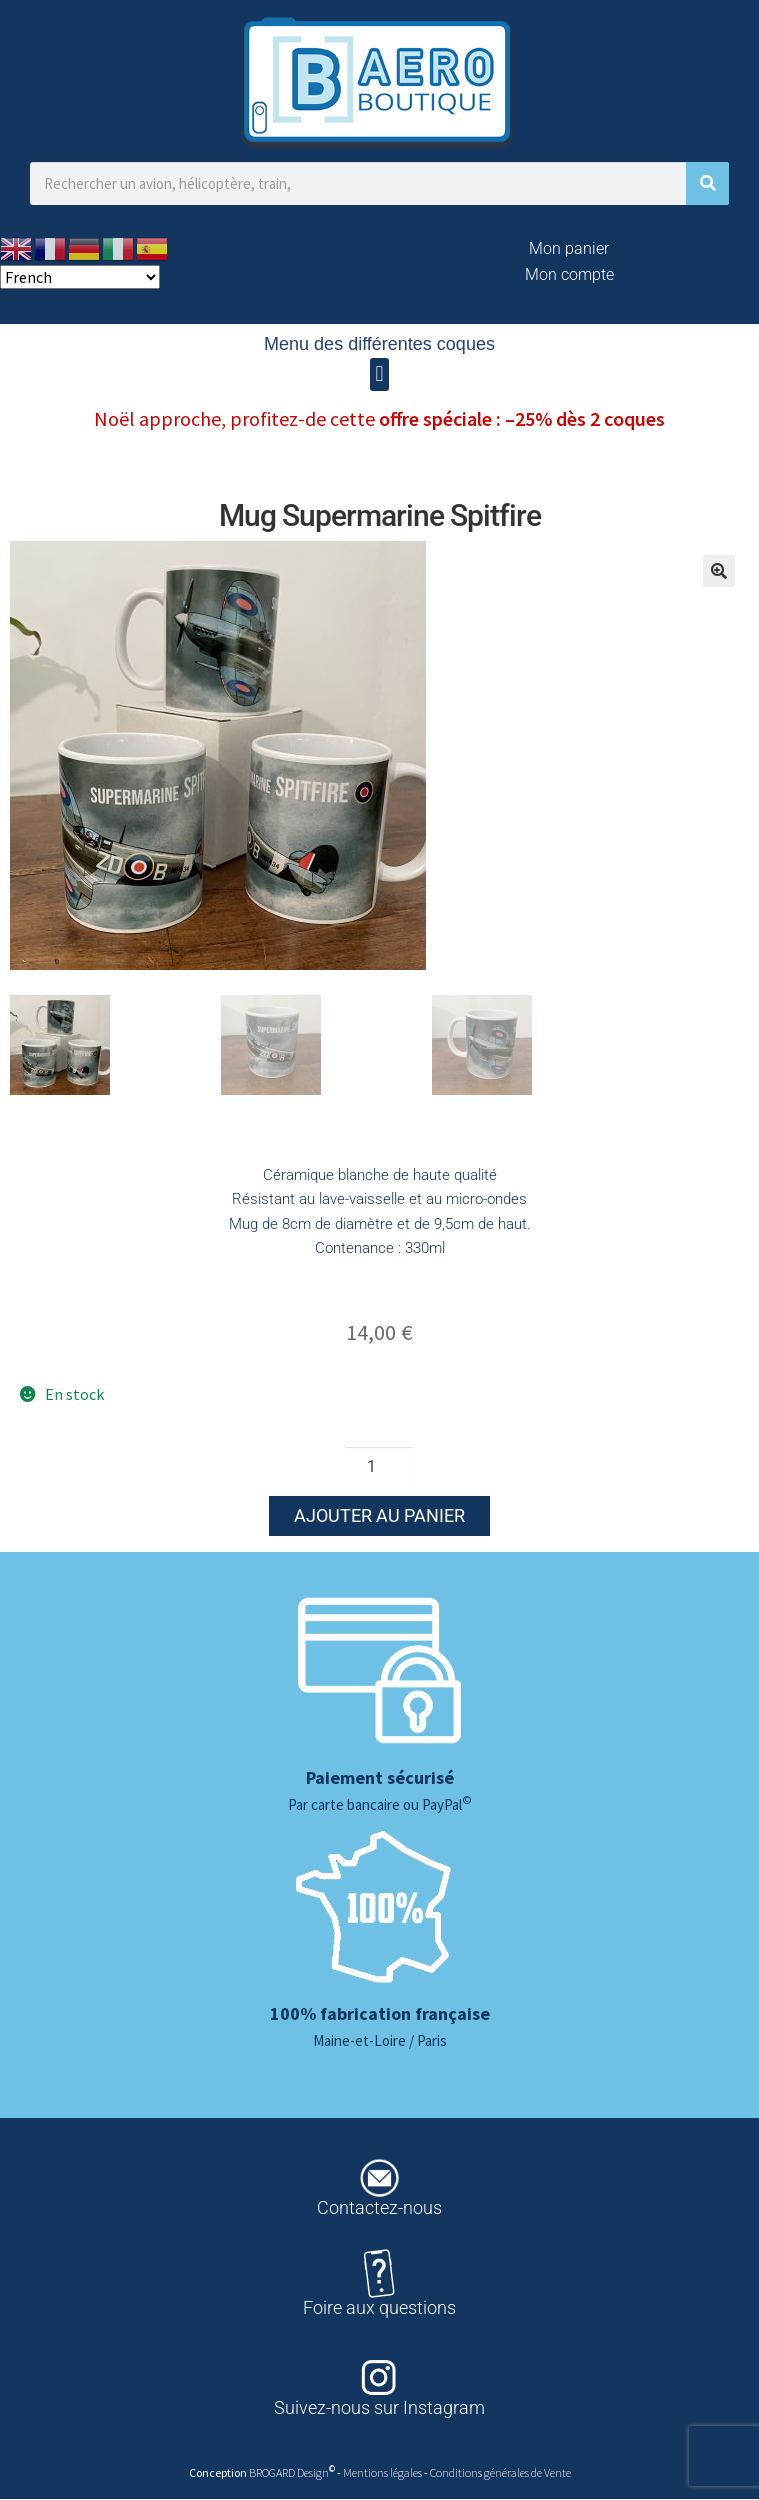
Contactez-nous (379, 2208)
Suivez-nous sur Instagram (379, 2408)
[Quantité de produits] (380, 1467)
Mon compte (569, 274)
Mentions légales (383, 2473)
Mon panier (569, 248)
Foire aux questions (379, 2308)
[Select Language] (80, 277)
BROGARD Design (289, 2473)
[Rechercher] (707, 183)
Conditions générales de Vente (500, 2473)
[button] (379, 374)
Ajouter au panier (379, 1516)
